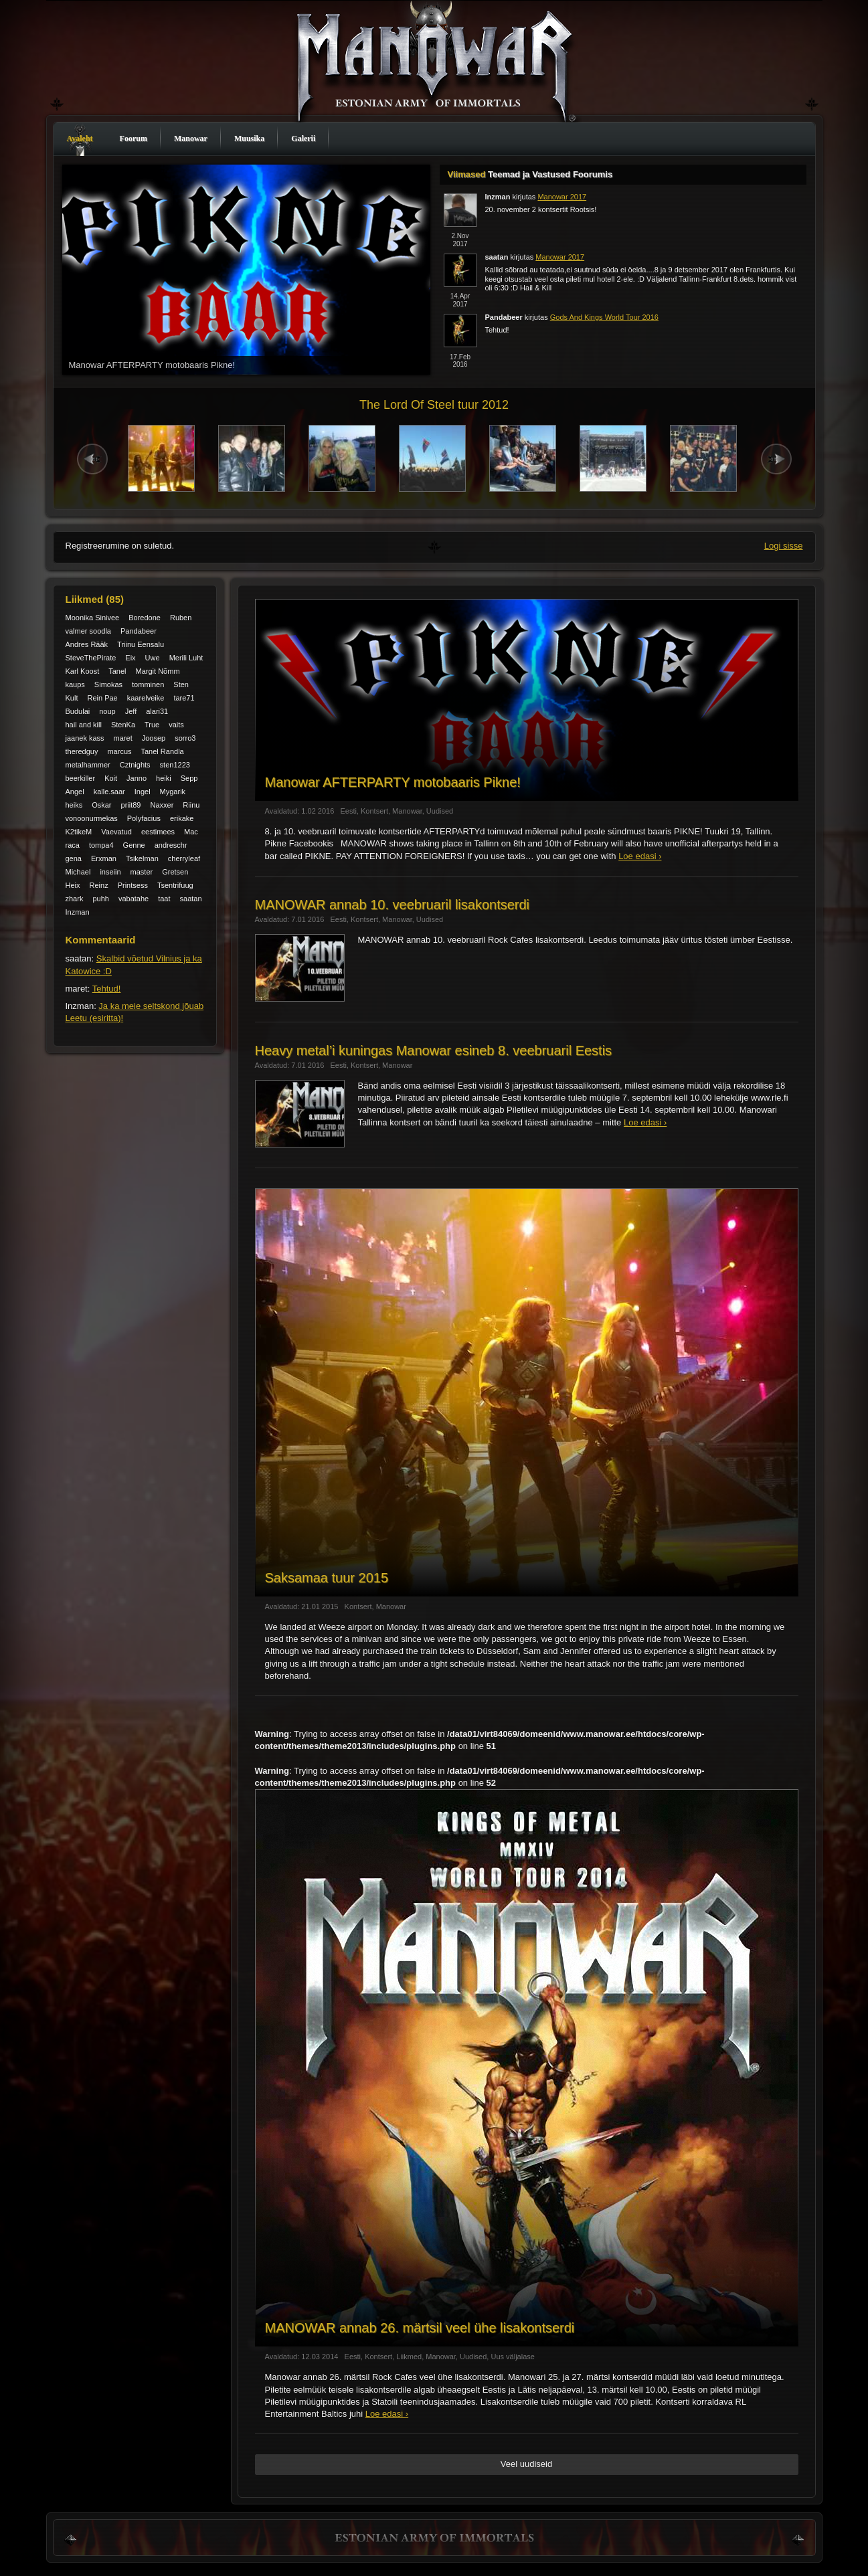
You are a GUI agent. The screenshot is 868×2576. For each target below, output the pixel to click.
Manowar (190, 138)
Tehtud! (106, 989)
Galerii (303, 138)
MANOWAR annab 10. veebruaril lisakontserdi (392, 904)
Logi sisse (783, 546)
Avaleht (80, 138)
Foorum (133, 138)
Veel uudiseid (526, 2464)
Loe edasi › (639, 856)
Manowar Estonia (434, 64)
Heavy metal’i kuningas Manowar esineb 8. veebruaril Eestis (433, 1050)
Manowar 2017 (561, 197)
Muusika (249, 138)
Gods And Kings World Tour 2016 (604, 317)
